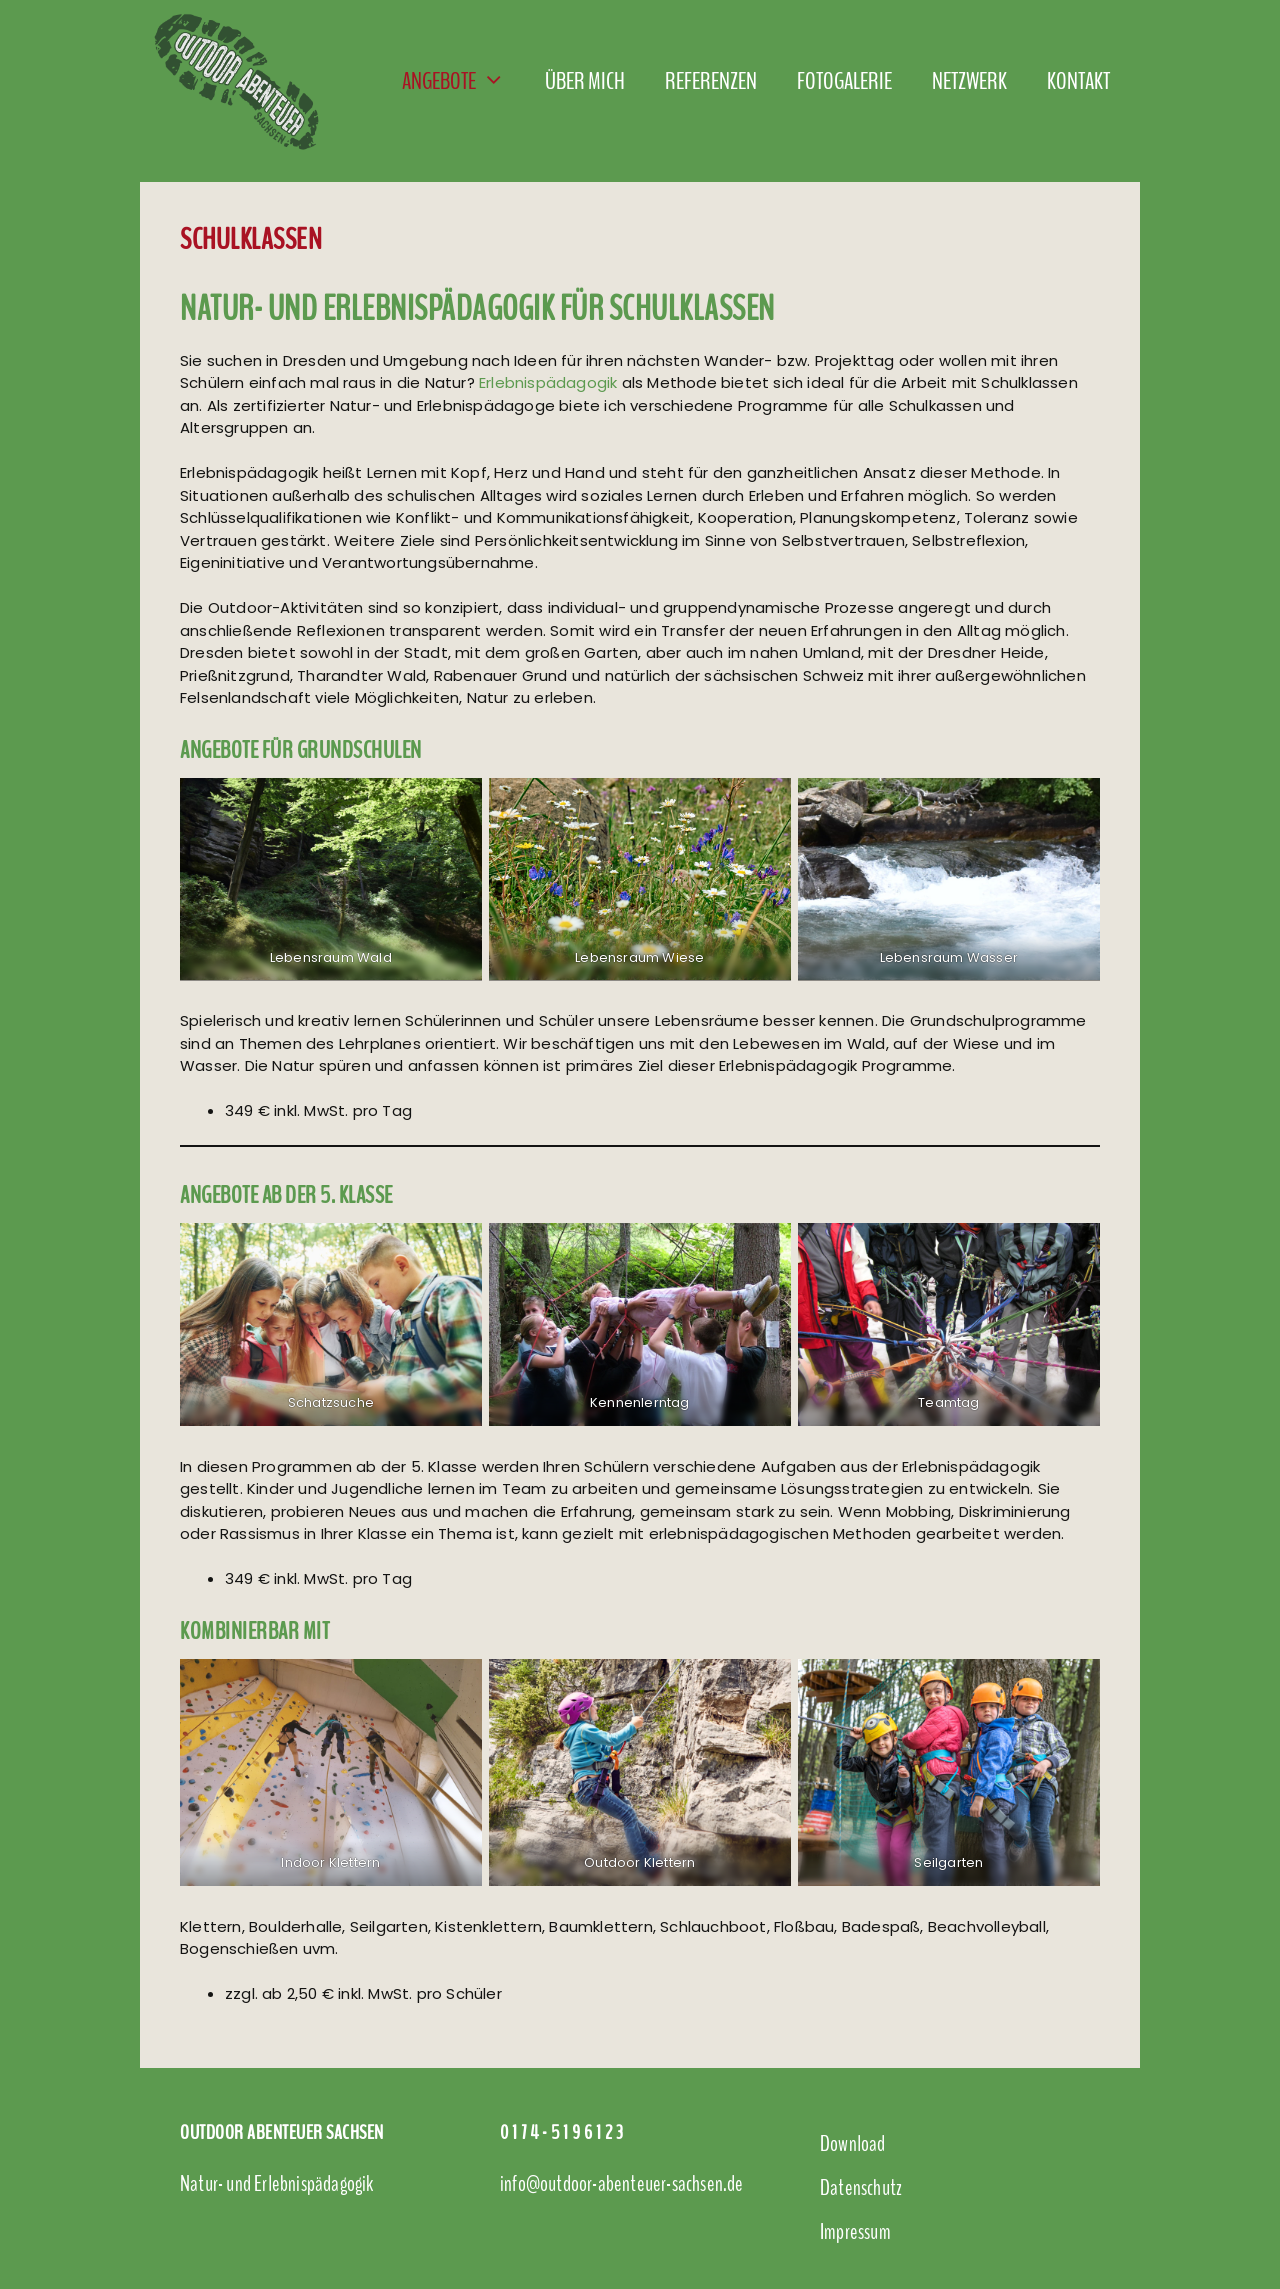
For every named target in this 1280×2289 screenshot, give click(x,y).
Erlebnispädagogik (548, 382)
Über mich (585, 81)
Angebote (463, 81)
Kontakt (1078, 81)
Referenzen (711, 81)
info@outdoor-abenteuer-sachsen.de (622, 2184)
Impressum (855, 2232)
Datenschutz (861, 2188)
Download (853, 2144)
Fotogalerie (844, 81)
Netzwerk (969, 81)
